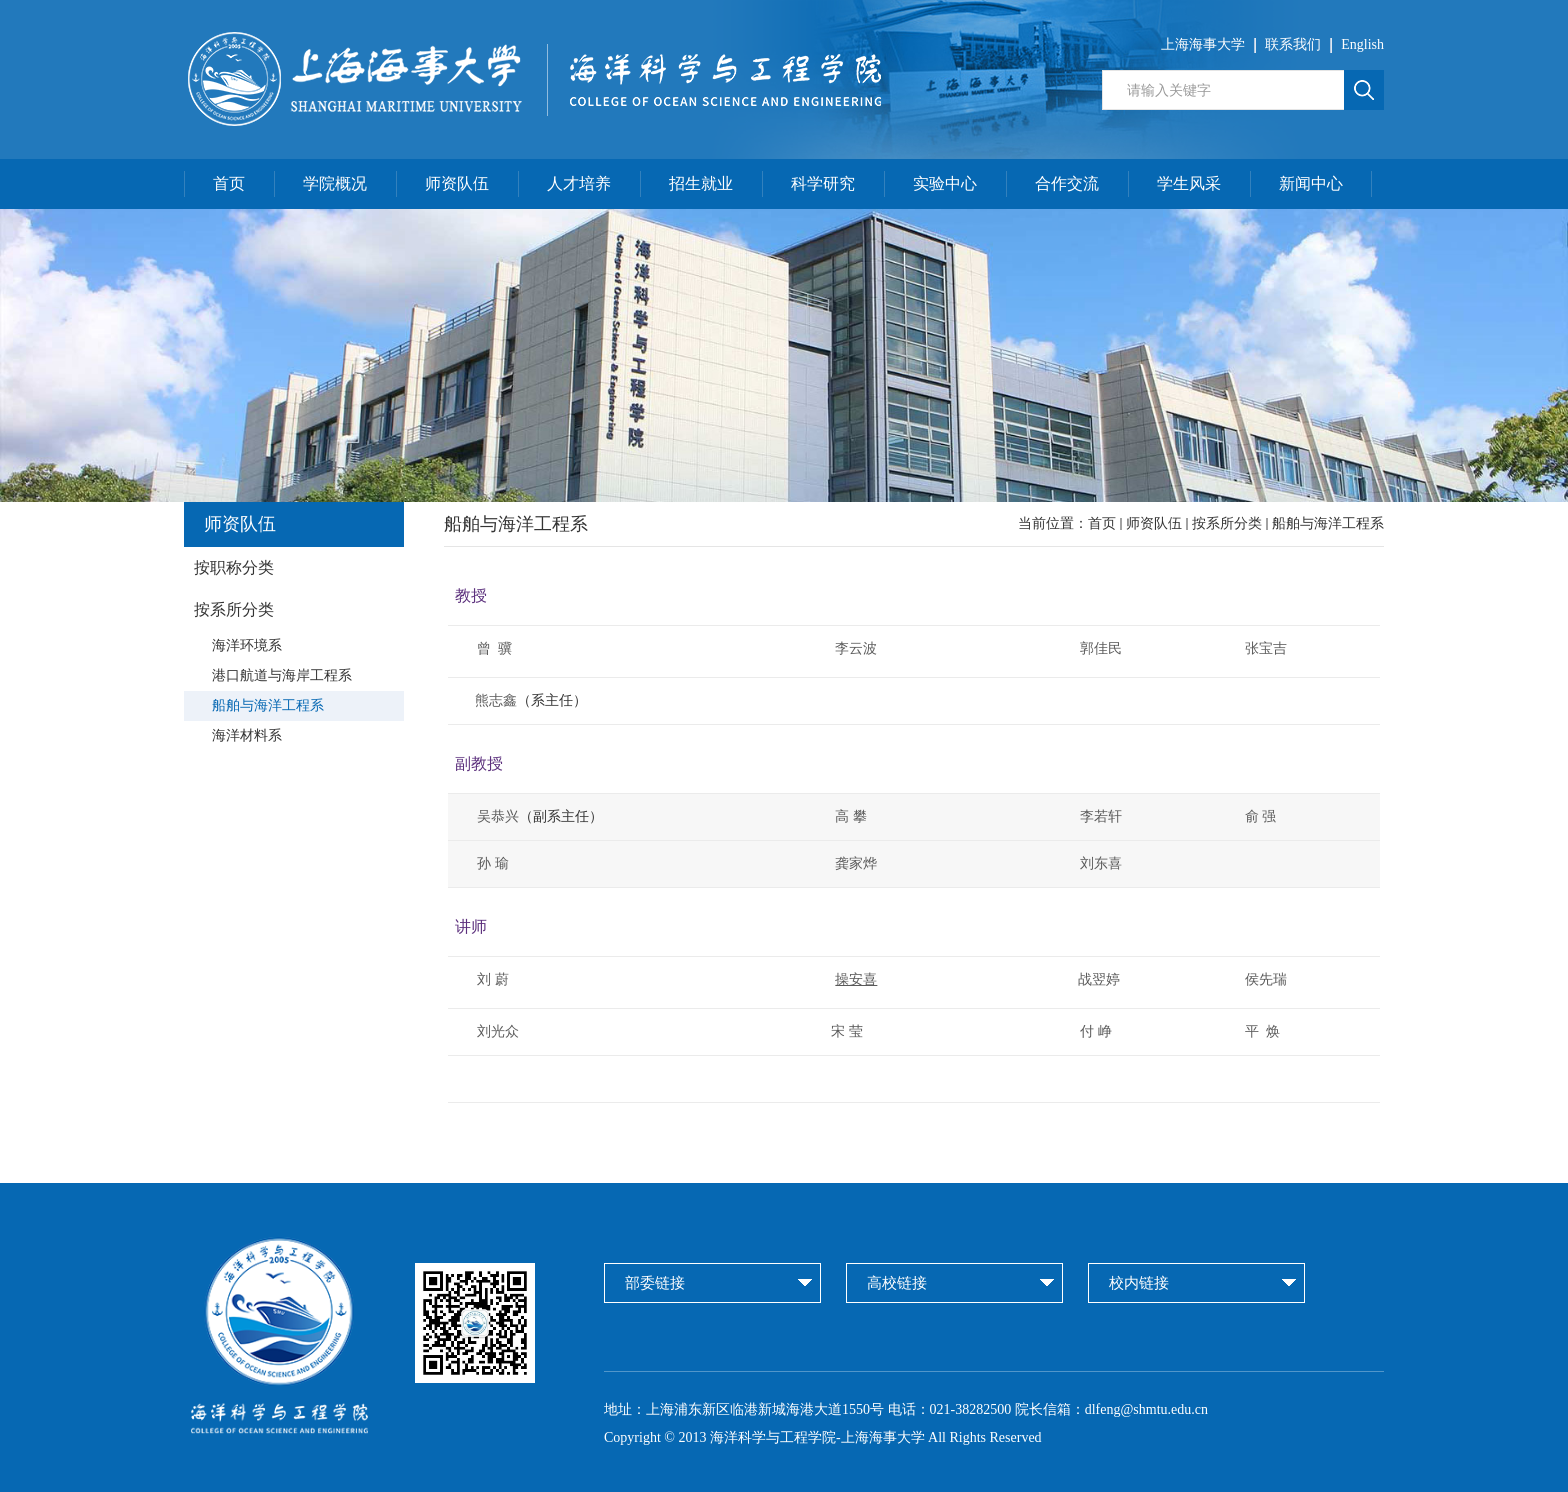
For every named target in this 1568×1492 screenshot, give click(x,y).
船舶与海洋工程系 (1328, 523)
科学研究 (823, 183)
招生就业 (701, 183)
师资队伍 (457, 183)
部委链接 (655, 1283)
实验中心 (945, 183)
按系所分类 (1227, 523)
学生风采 (1189, 183)
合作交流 (1067, 183)
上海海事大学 (1203, 44)
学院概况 (335, 183)
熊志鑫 (486, 700)
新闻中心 (1311, 183)
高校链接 (897, 1283)
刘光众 (498, 1031)
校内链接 (1139, 1283)
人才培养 (579, 183)
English (1362, 44)
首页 (229, 183)
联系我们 (1293, 44)
